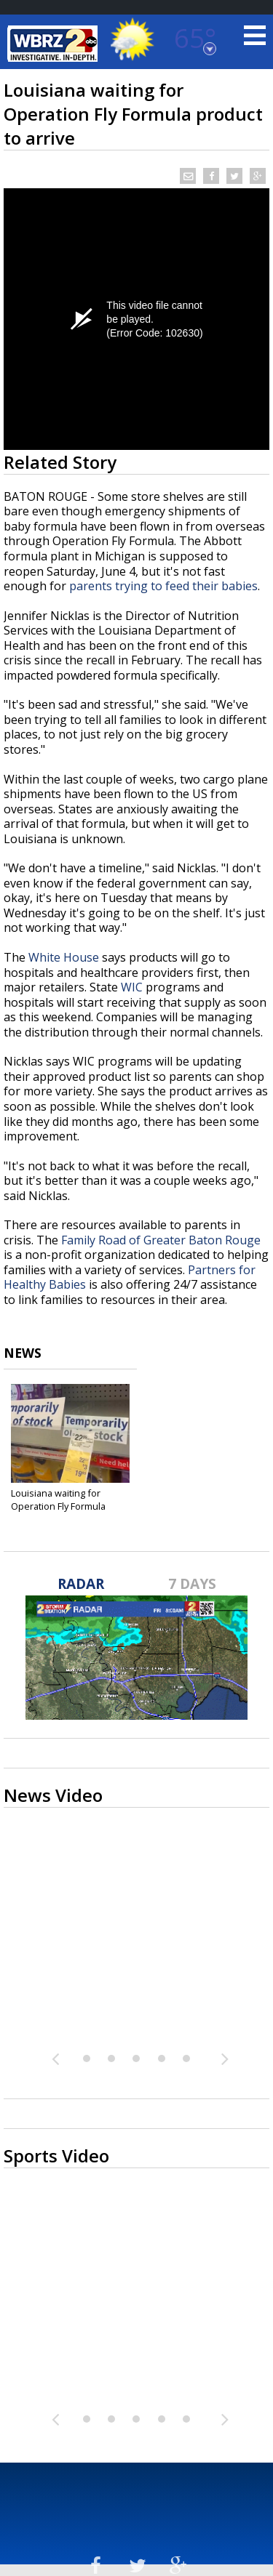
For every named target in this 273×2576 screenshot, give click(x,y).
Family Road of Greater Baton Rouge (161, 1240)
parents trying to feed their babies (163, 586)
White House (63, 957)
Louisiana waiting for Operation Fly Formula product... (58, 1506)
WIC (132, 987)
